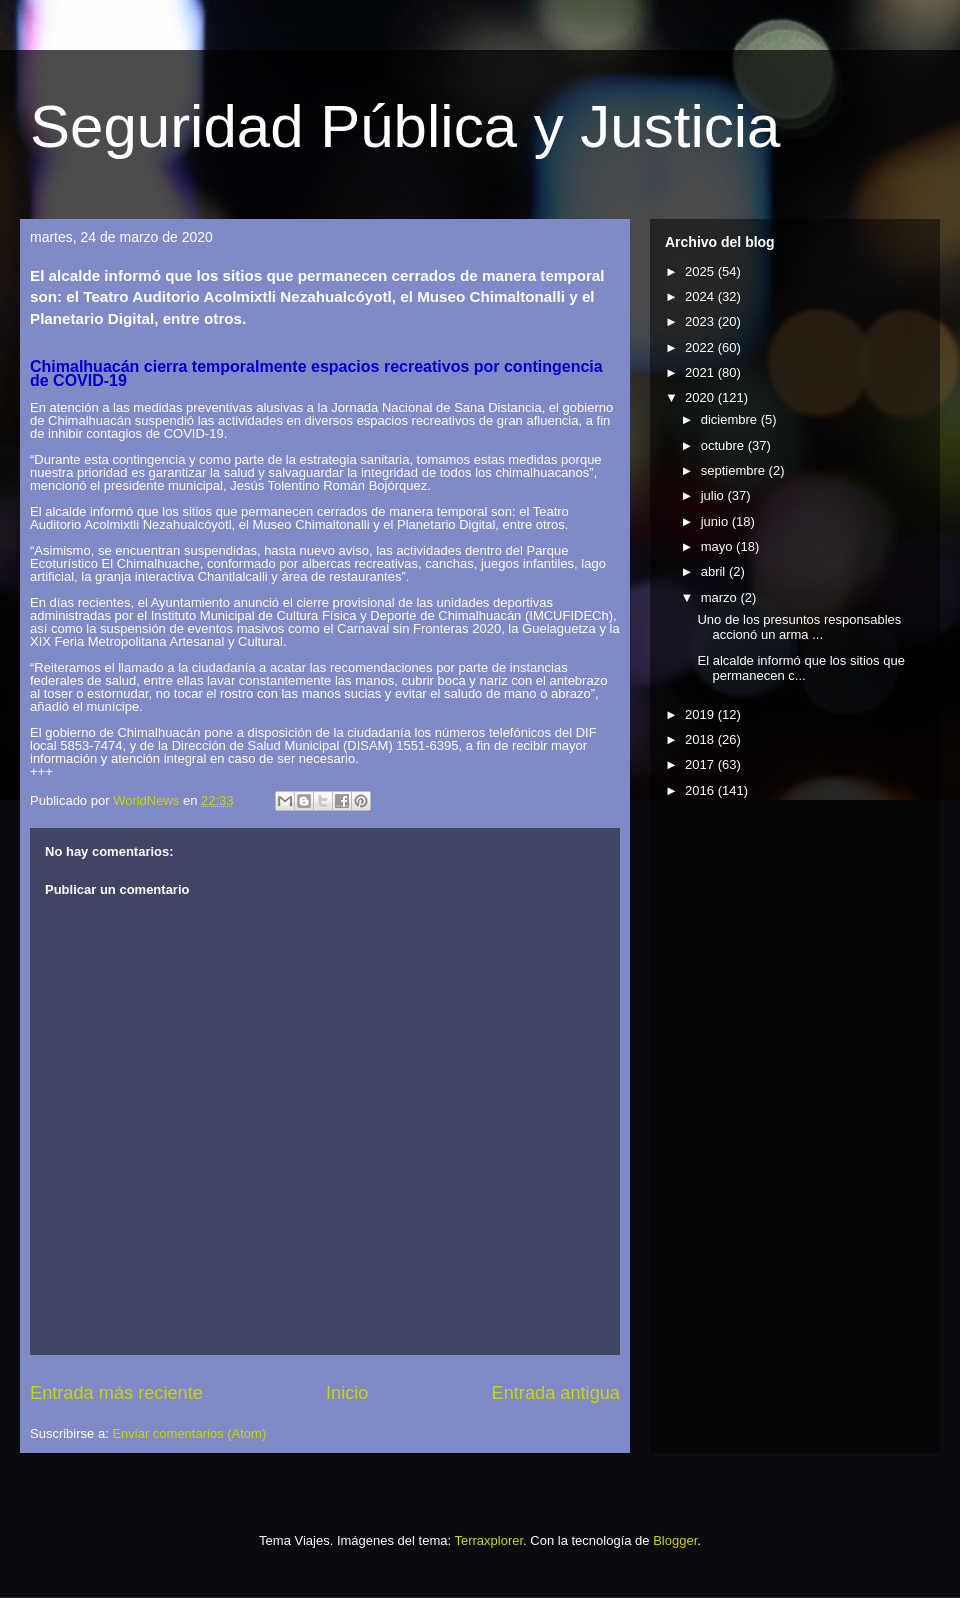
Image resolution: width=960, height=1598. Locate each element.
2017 (701, 764)
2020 (701, 397)
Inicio (347, 1393)
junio (716, 521)
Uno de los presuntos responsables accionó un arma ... (799, 627)
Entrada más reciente (116, 1393)
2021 (701, 372)
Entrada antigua (556, 1393)
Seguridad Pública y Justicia (405, 126)
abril (715, 571)
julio (714, 495)
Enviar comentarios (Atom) (189, 1433)
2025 (701, 271)
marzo (721, 597)
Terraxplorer (488, 1540)
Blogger (675, 1540)
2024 (701, 296)
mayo (718, 546)
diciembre (731, 419)
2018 (701, 739)
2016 (701, 790)
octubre (724, 445)
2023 (701, 321)
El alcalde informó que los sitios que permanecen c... (800, 668)
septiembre (735, 470)
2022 (701, 347)
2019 (701, 714)
